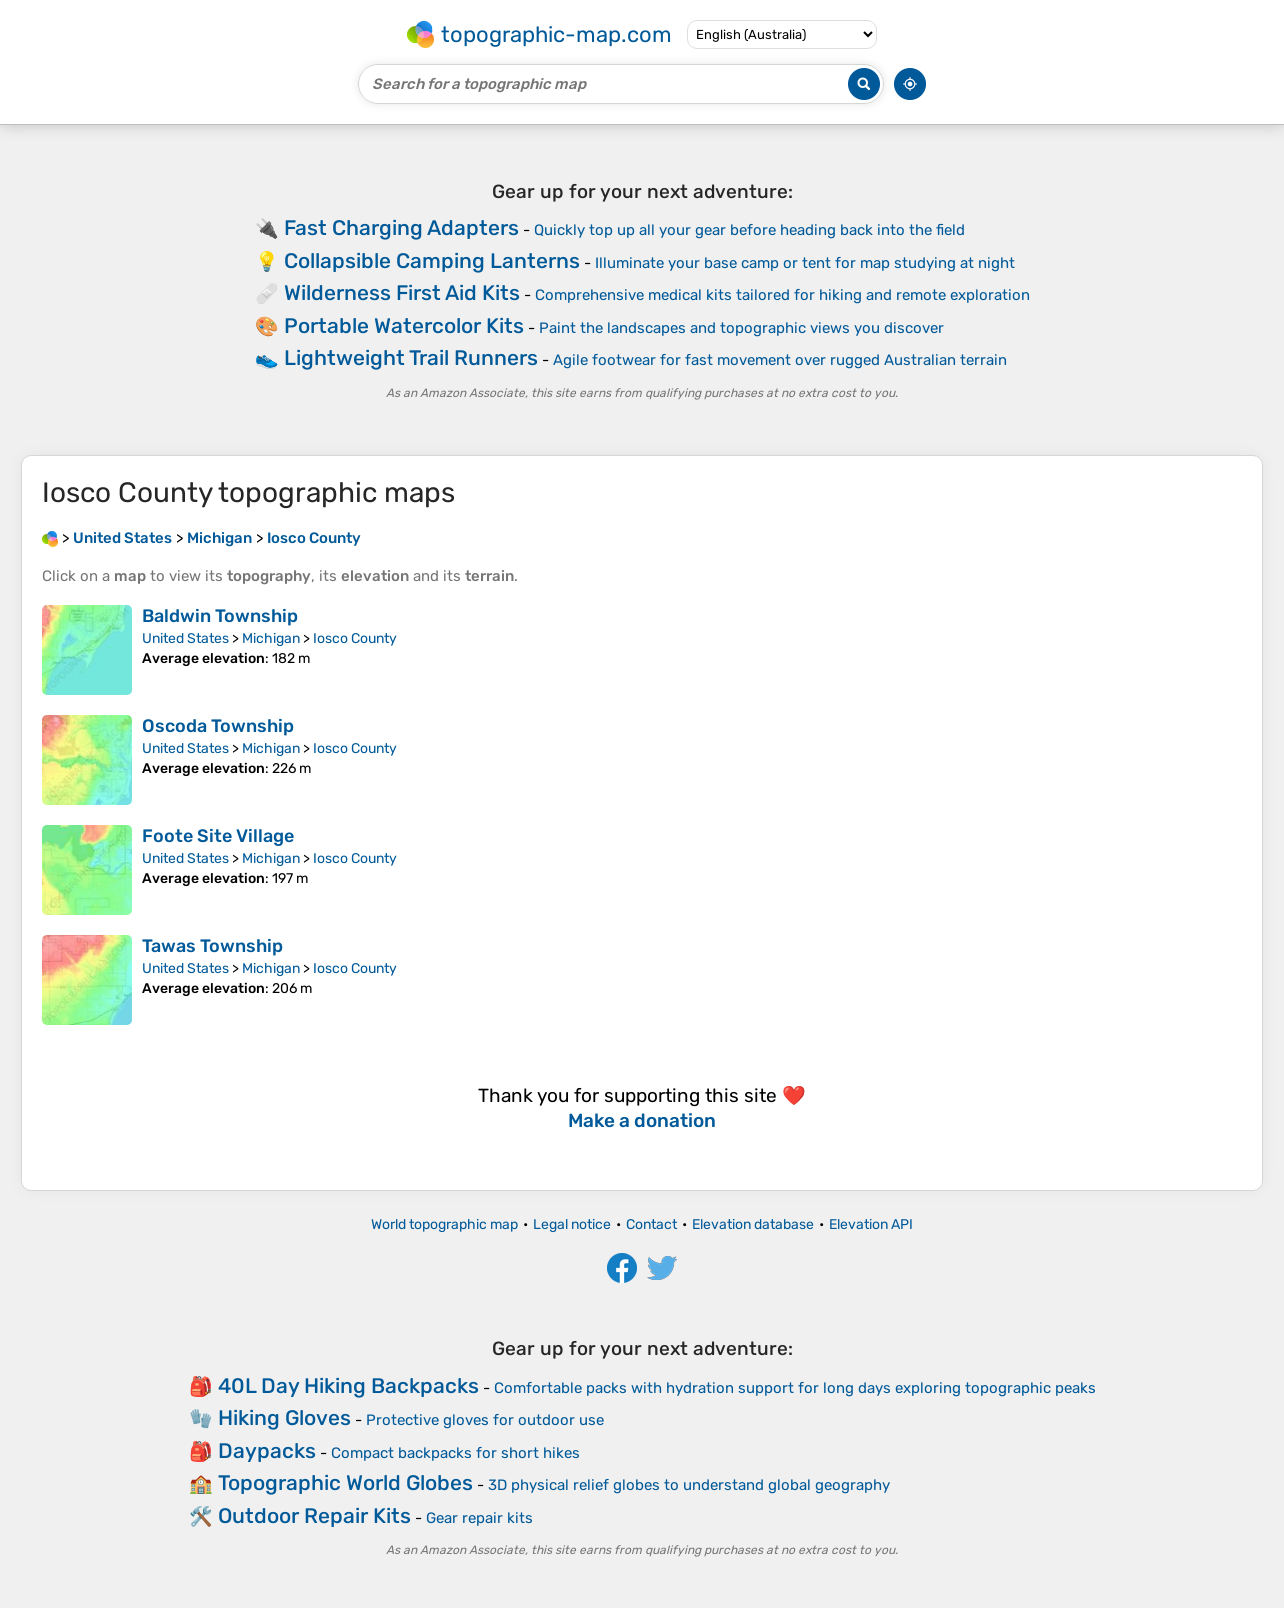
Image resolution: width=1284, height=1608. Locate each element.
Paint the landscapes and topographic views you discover (741, 328)
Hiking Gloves (284, 1417)
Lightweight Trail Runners (411, 357)
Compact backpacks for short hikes (455, 1453)
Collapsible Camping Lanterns (432, 260)
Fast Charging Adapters (401, 227)
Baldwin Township (220, 616)
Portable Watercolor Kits (404, 325)
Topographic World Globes (345, 1482)
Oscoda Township (218, 726)
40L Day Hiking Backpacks (348, 1385)
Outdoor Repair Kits (314, 1515)
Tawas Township (212, 946)
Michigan (271, 638)
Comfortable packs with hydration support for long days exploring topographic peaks (795, 1388)
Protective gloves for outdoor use (485, 1420)
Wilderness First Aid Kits (402, 292)
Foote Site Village (218, 836)
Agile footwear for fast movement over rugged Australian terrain (780, 360)
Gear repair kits (479, 1518)
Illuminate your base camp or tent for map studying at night (805, 263)
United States (185, 638)
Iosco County (355, 638)
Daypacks (267, 1450)
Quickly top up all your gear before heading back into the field (749, 230)
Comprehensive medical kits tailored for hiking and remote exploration (782, 295)
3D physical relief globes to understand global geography (689, 1485)
